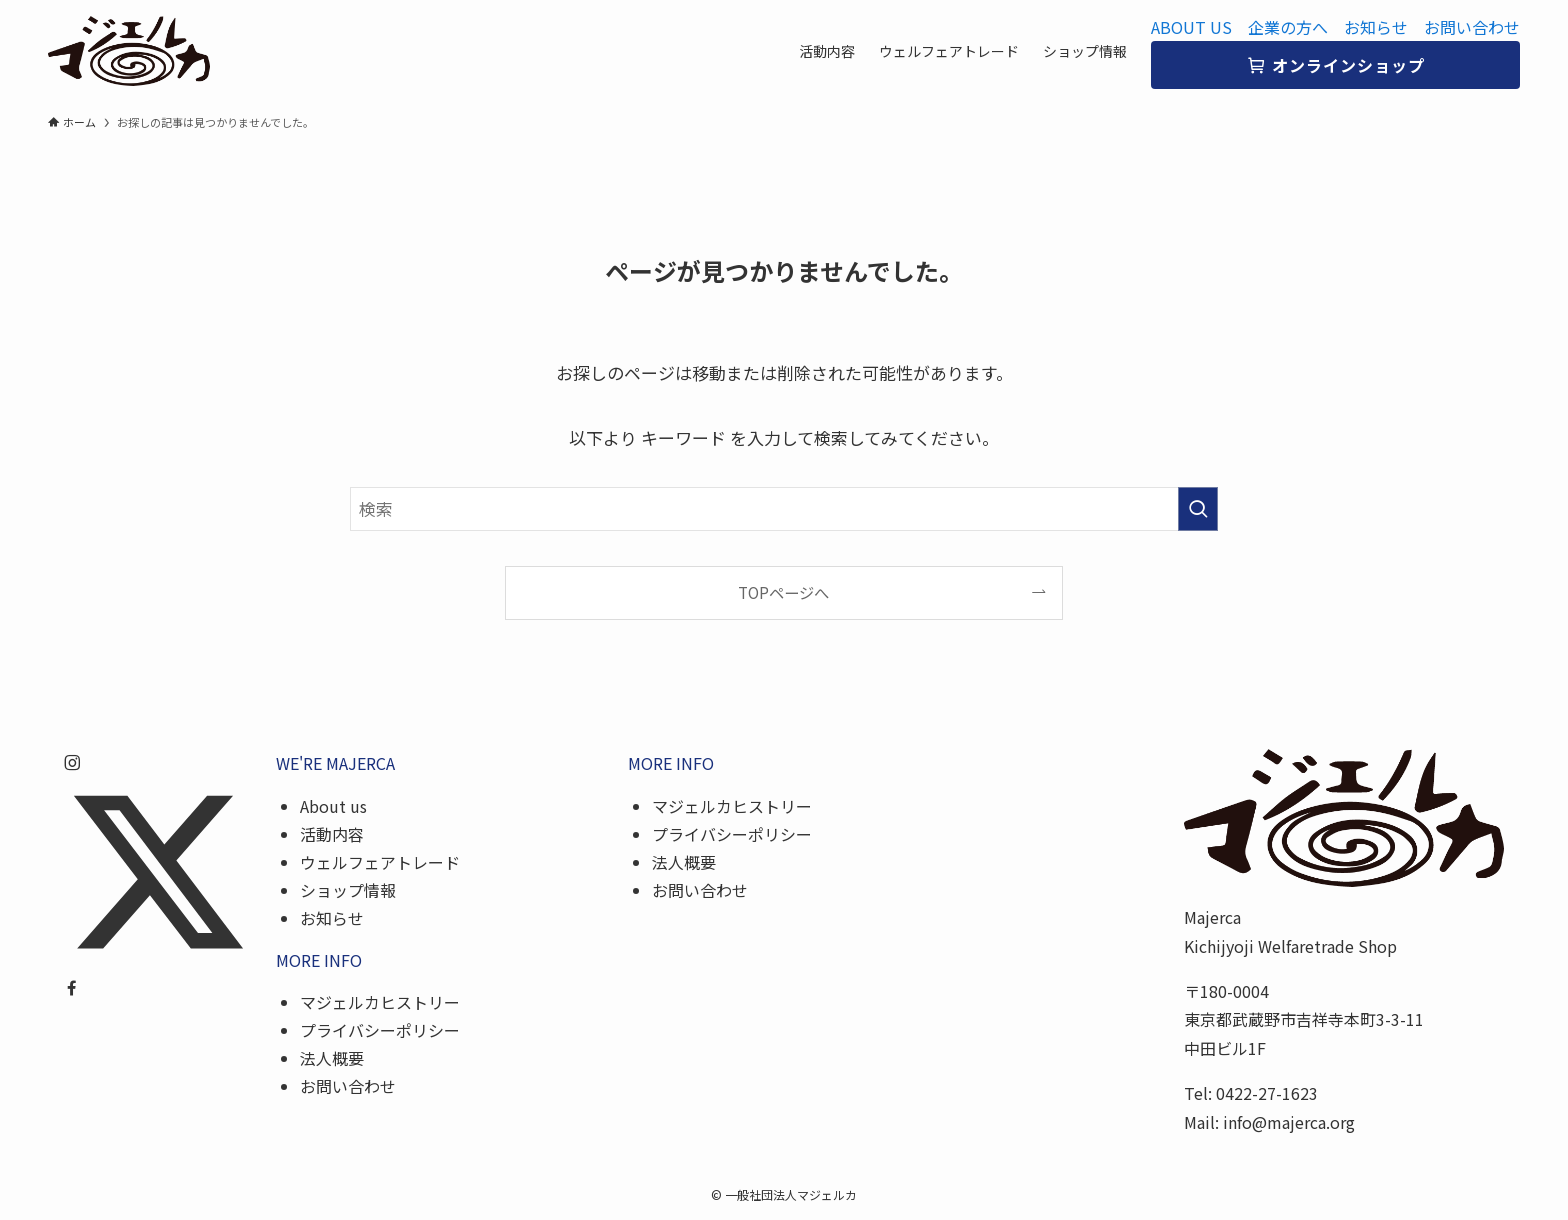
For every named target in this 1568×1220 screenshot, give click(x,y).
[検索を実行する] (1198, 509)
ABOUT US (1191, 27)
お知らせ (1376, 27)
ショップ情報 (348, 890)
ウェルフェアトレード (380, 862)
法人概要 (332, 1058)
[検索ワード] (784, 509)
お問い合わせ (1472, 27)
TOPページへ (783, 592)
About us (333, 806)
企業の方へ (1288, 27)
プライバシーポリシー (380, 1030)
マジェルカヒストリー (380, 1002)
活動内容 (332, 834)
